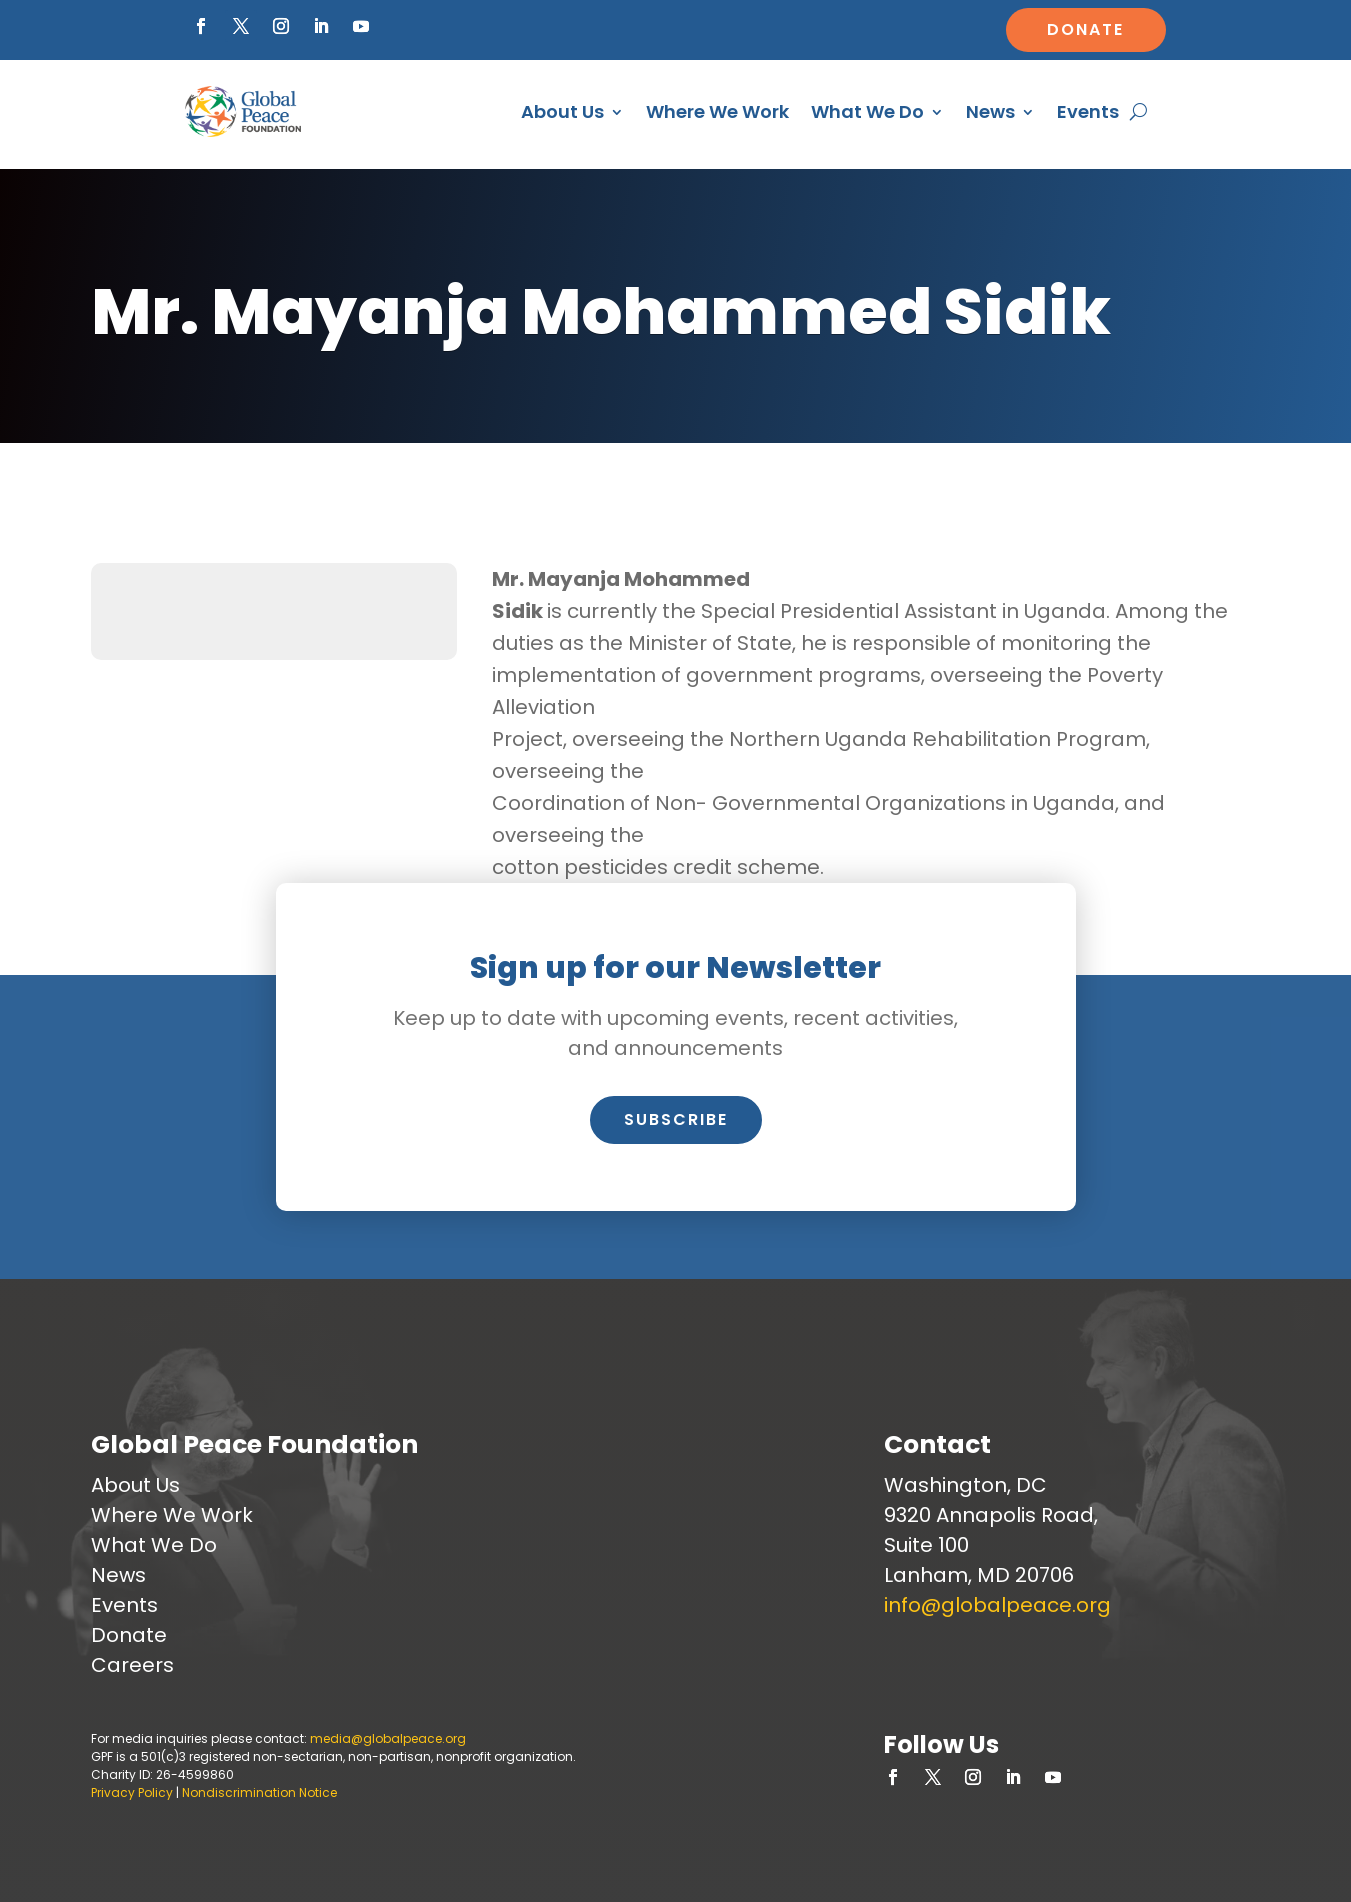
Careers (132, 1665)
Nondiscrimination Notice (259, 1792)
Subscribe (676, 1119)
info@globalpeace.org (997, 1605)
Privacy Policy (132, 1792)
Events (1088, 111)
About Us (562, 111)
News (990, 111)
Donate (1085, 29)
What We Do (867, 111)
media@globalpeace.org (388, 1738)
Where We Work (717, 111)
